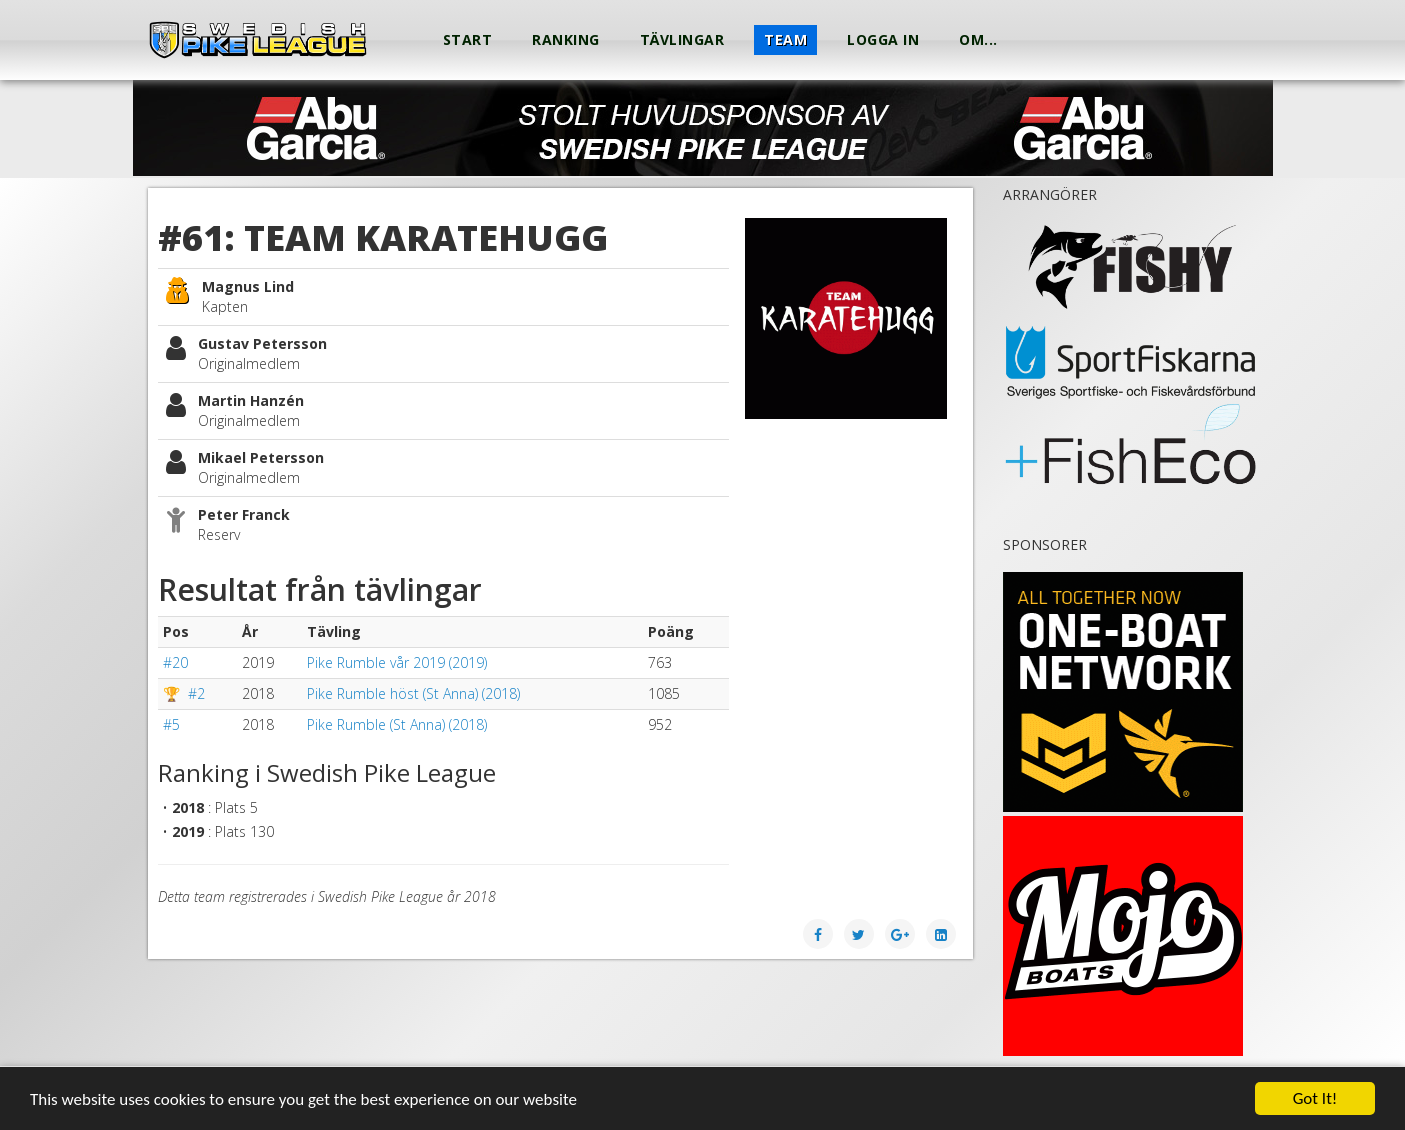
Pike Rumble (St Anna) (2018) (397, 724)
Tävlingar (682, 39)
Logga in (883, 39)
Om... (978, 39)
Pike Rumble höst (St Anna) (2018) (413, 693)
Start (468, 39)
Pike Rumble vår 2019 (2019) (397, 662)
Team (785, 39)
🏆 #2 (184, 693)
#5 (171, 724)
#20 (175, 662)
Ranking (566, 39)
